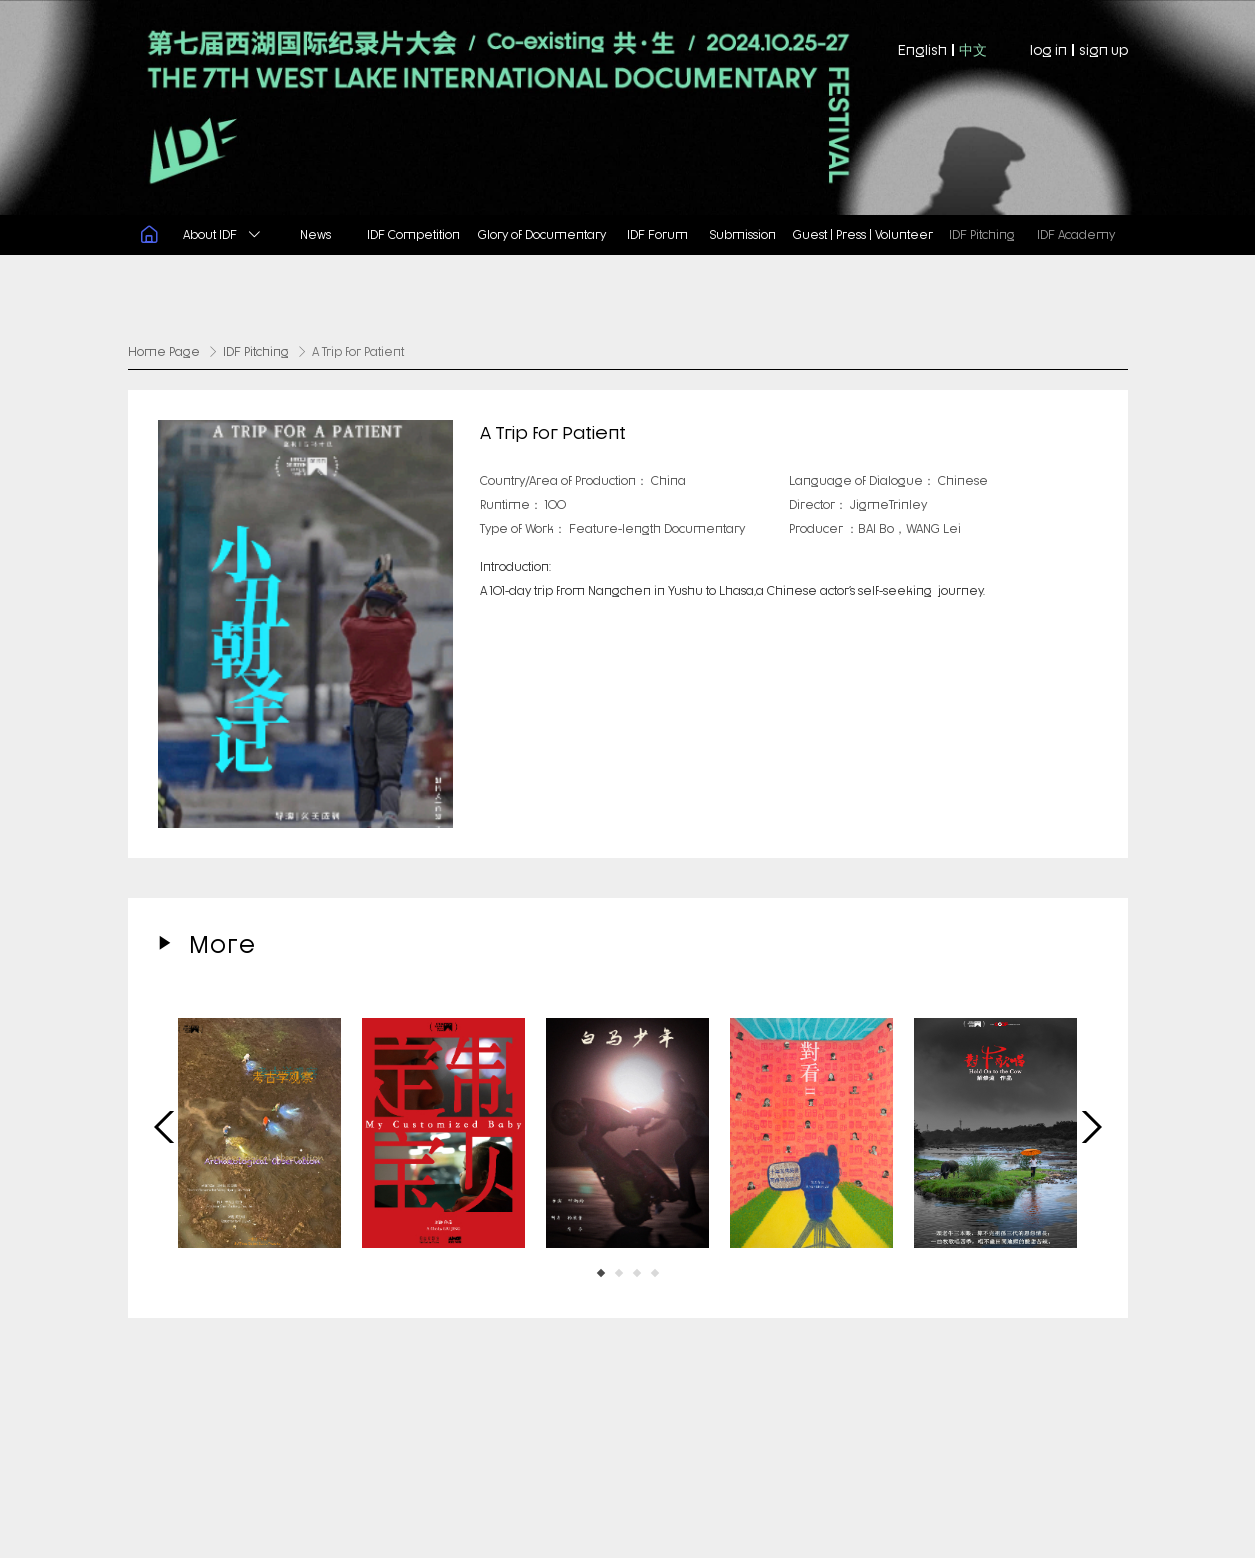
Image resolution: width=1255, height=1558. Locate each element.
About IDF (221, 233)
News (315, 233)
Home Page (164, 350)
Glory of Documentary (542, 233)
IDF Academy (1076, 233)
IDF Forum (657, 233)
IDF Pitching (982, 233)
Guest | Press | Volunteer (863, 233)
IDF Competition (413, 233)
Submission (743, 233)
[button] (601, 1270)
